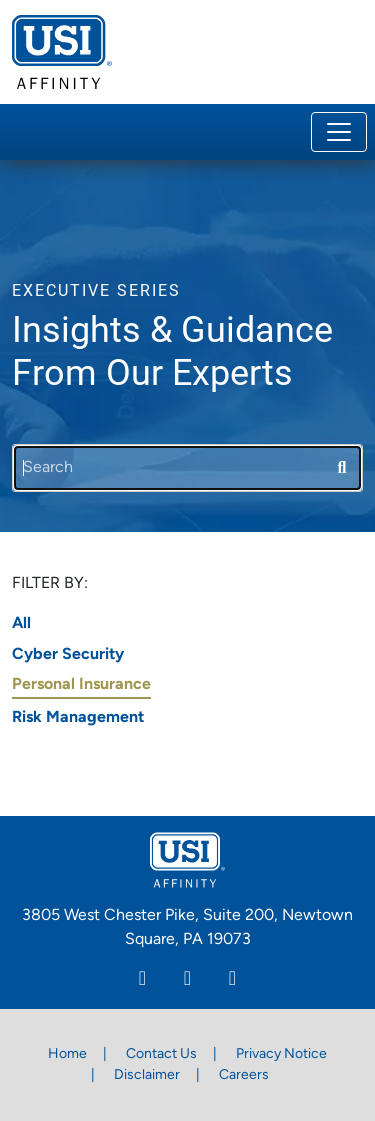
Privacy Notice (281, 1054)
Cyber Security (68, 655)
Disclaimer (147, 1075)
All (21, 624)
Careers (244, 1075)
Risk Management (78, 718)
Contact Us (161, 1054)
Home (67, 1054)
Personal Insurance (81, 685)
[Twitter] (232, 981)
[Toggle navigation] (339, 132)
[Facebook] (187, 981)
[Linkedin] (142, 981)
